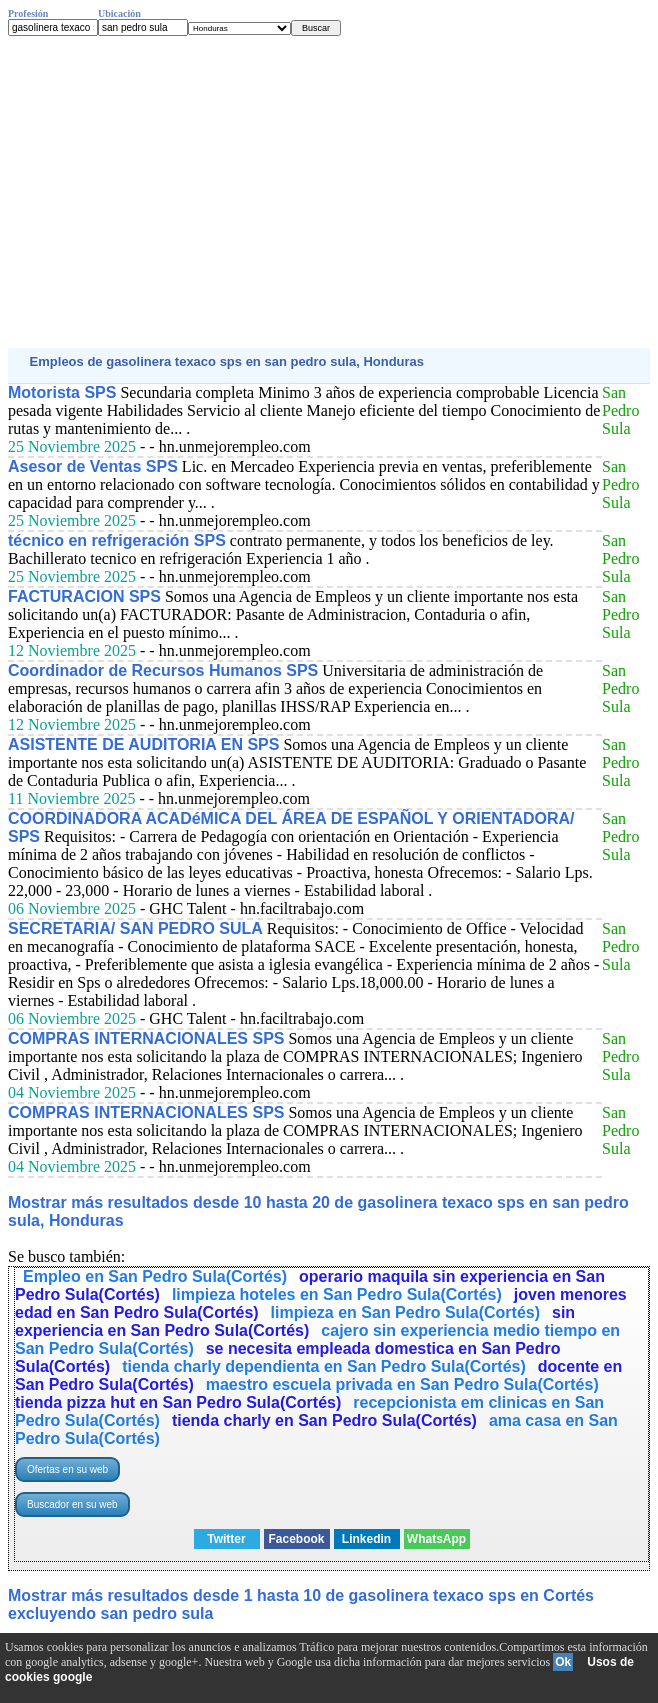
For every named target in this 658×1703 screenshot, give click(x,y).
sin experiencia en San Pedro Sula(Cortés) (295, 1321)
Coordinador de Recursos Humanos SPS (163, 670)
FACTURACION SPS (84, 596)
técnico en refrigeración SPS (117, 540)
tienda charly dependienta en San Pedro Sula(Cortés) (324, 1366)
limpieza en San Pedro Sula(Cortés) (405, 1312)
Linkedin (366, 1539)
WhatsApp (436, 1539)
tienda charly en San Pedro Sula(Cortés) (324, 1420)
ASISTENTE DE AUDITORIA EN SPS (143, 744)
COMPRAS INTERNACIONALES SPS (146, 1038)
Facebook (296, 1539)
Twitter (226, 1539)
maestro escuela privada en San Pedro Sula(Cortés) (402, 1384)
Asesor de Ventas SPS (93, 466)
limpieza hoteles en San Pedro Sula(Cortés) (337, 1294)
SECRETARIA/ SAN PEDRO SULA (135, 928)
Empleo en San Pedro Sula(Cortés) (155, 1276)
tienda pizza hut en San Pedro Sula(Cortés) (178, 1402)
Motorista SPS (62, 392)
